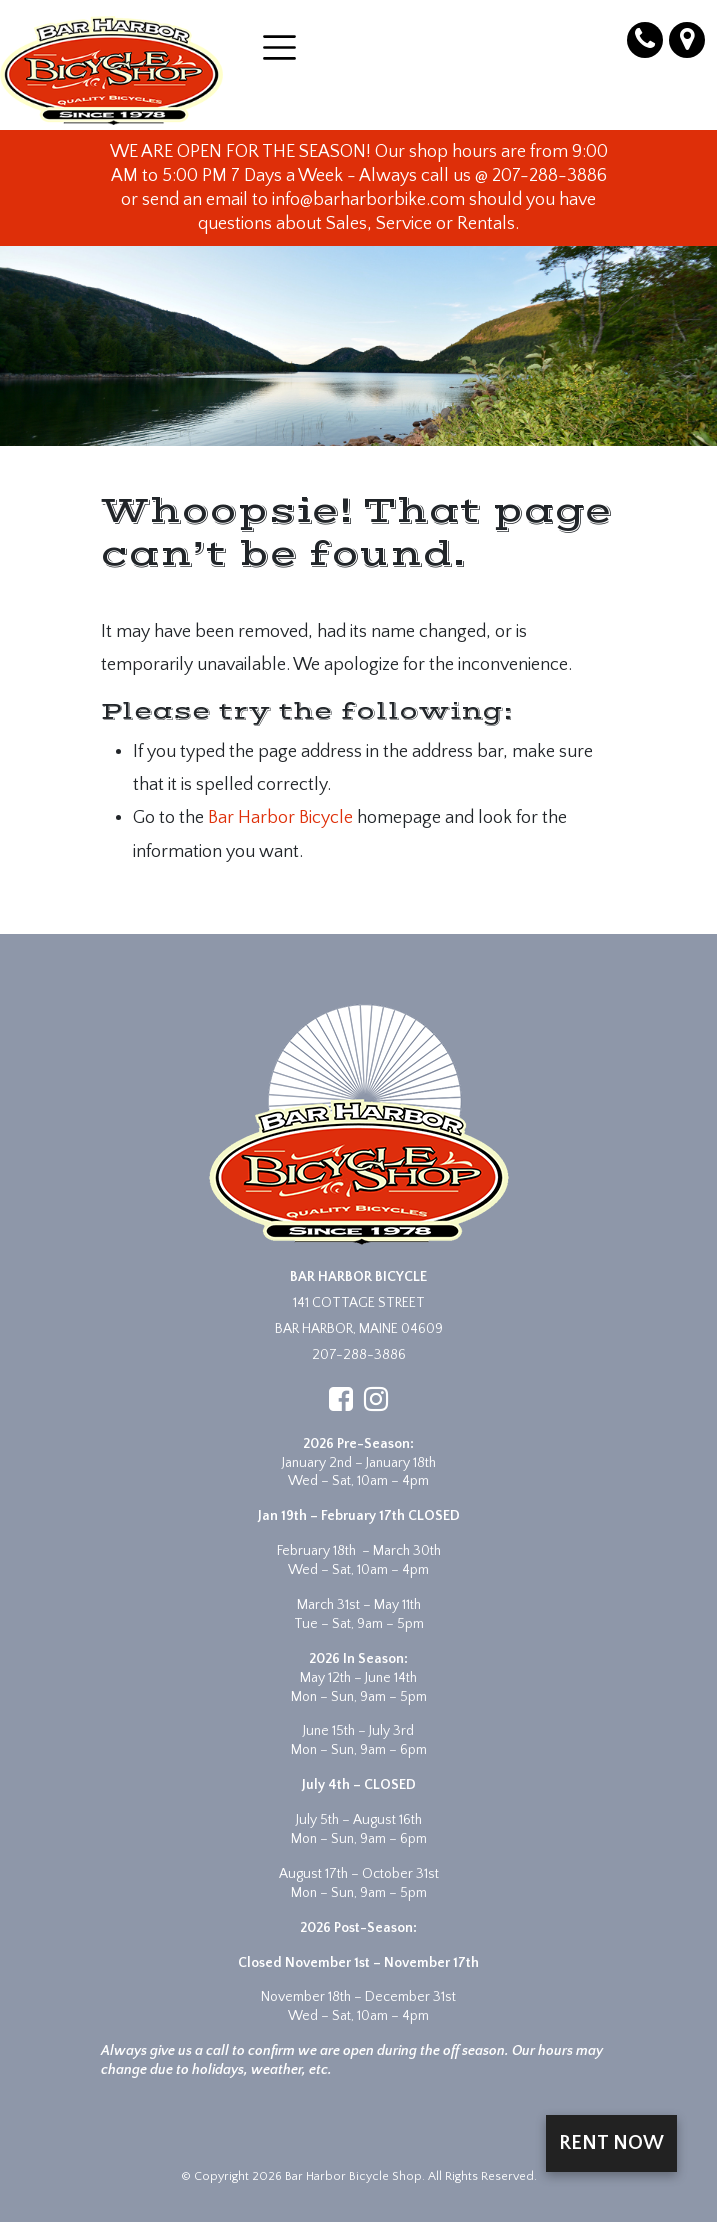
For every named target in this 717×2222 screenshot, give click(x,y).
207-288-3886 (359, 1355)
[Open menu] (279, 47)
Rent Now (611, 2143)
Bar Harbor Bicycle (280, 818)
